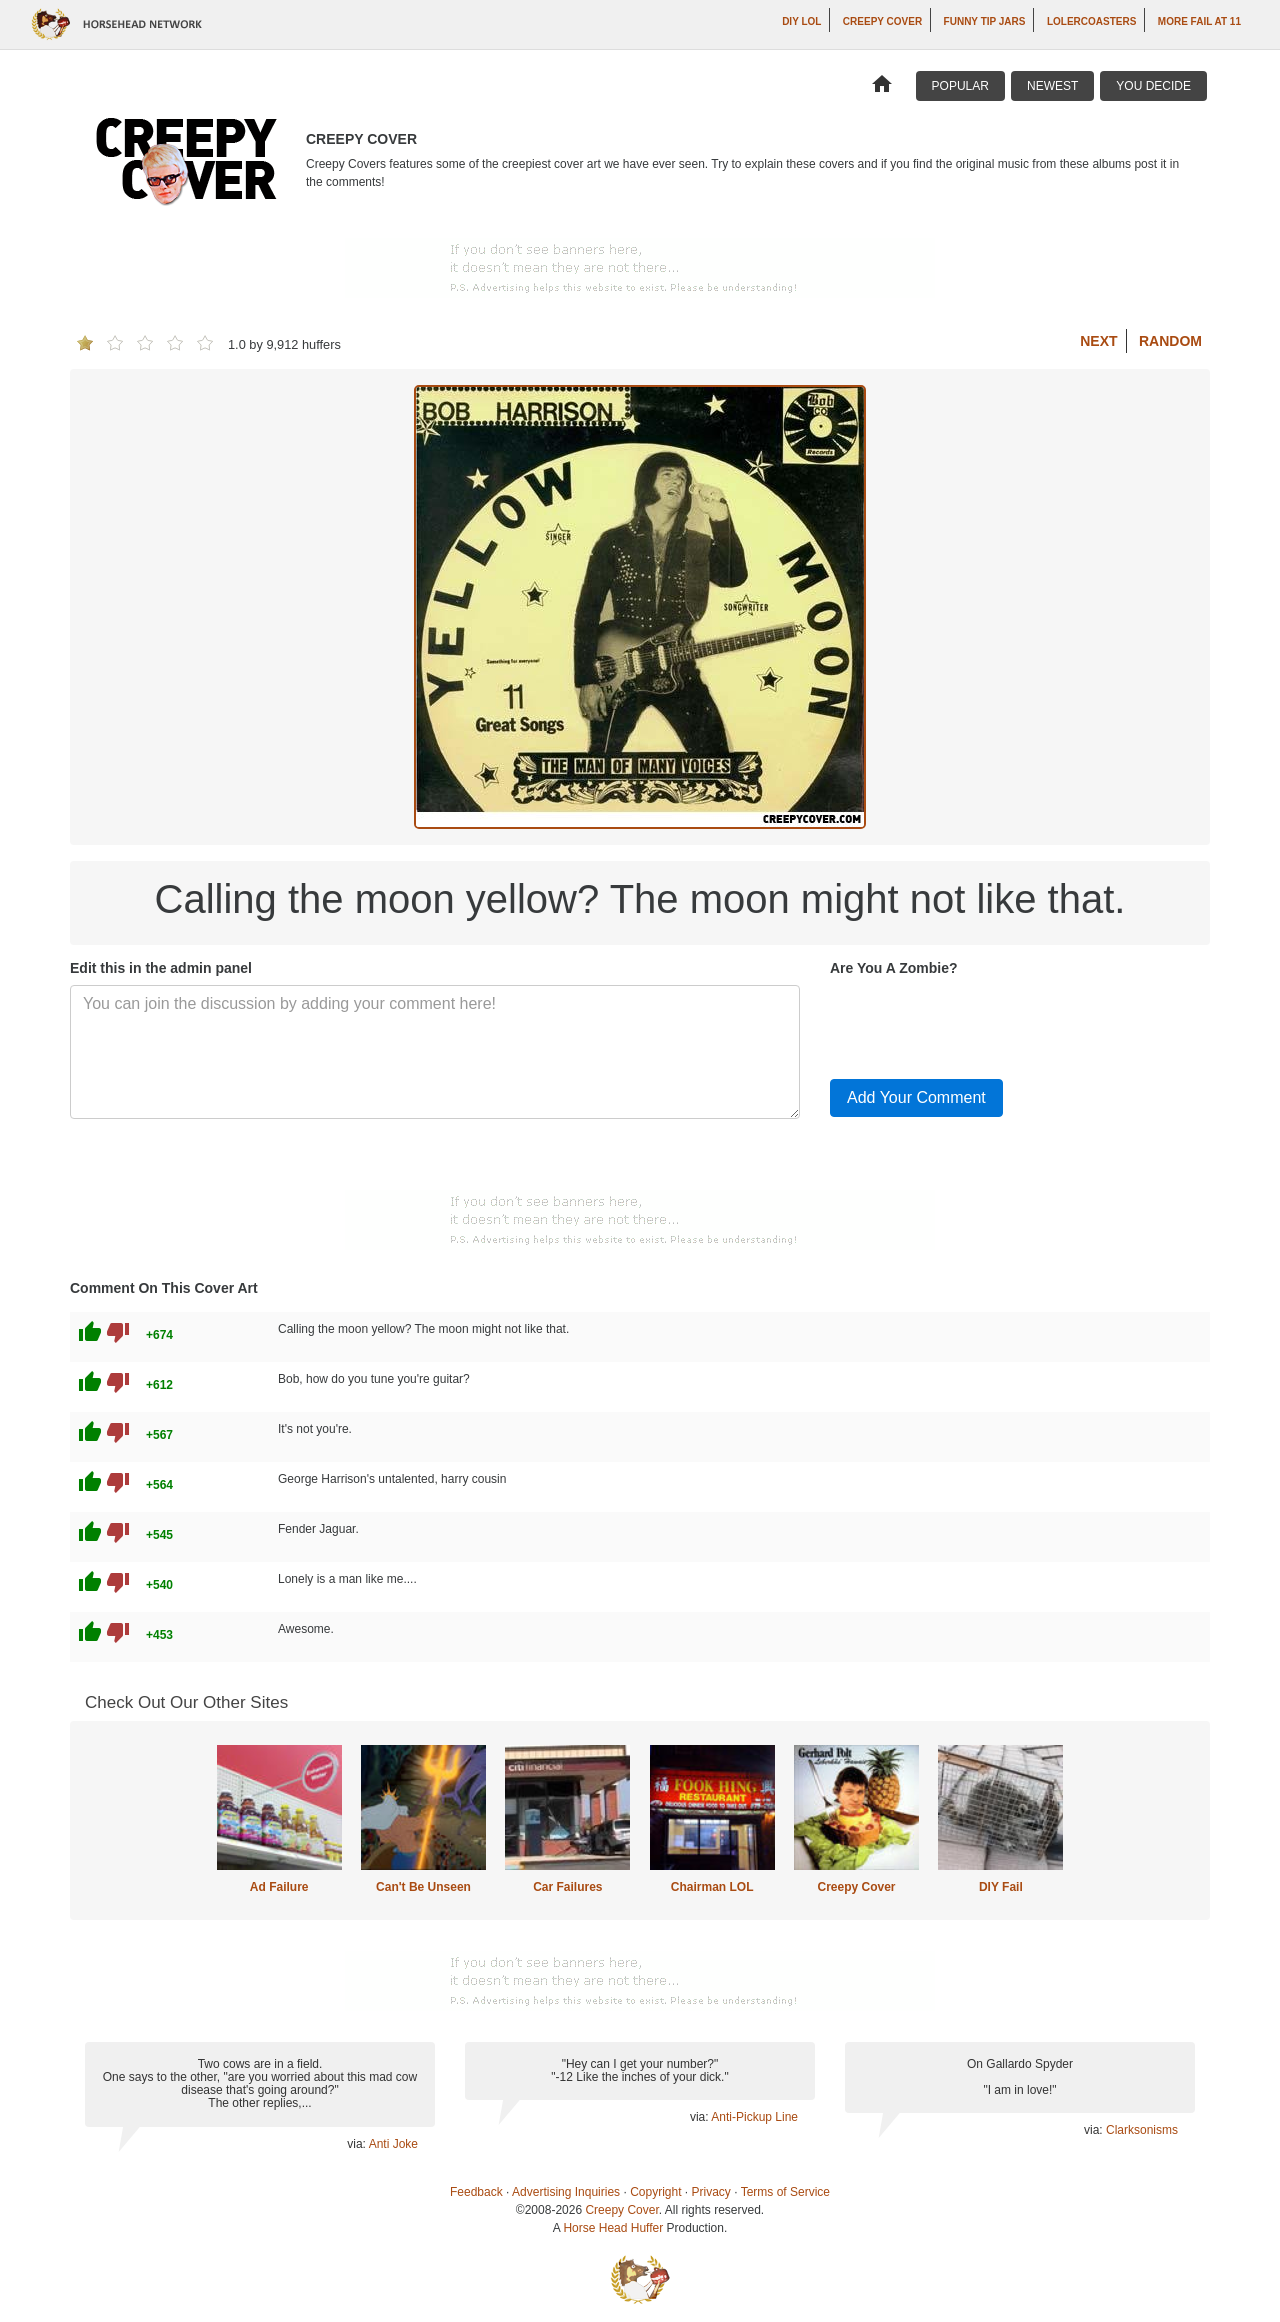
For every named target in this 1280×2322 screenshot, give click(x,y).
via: (357, 2144)
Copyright (655, 2192)
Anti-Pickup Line (754, 2117)
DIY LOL (801, 21)
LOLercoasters (1091, 21)
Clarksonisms (1142, 2130)
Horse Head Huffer (613, 2228)
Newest (1052, 86)
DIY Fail (1001, 1887)
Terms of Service (785, 2192)
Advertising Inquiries (566, 2192)
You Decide (1153, 86)
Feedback (476, 2192)
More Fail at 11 (1199, 21)
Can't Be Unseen (423, 1887)
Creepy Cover (882, 21)
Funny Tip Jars (985, 21)
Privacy (711, 2192)
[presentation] (982, 1024)
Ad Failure (279, 1887)
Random (1170, 341)
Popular (960, 86)
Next (1098, 341)
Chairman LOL (712, 1887)
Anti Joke (393, 2144)
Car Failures (567, 1887)
